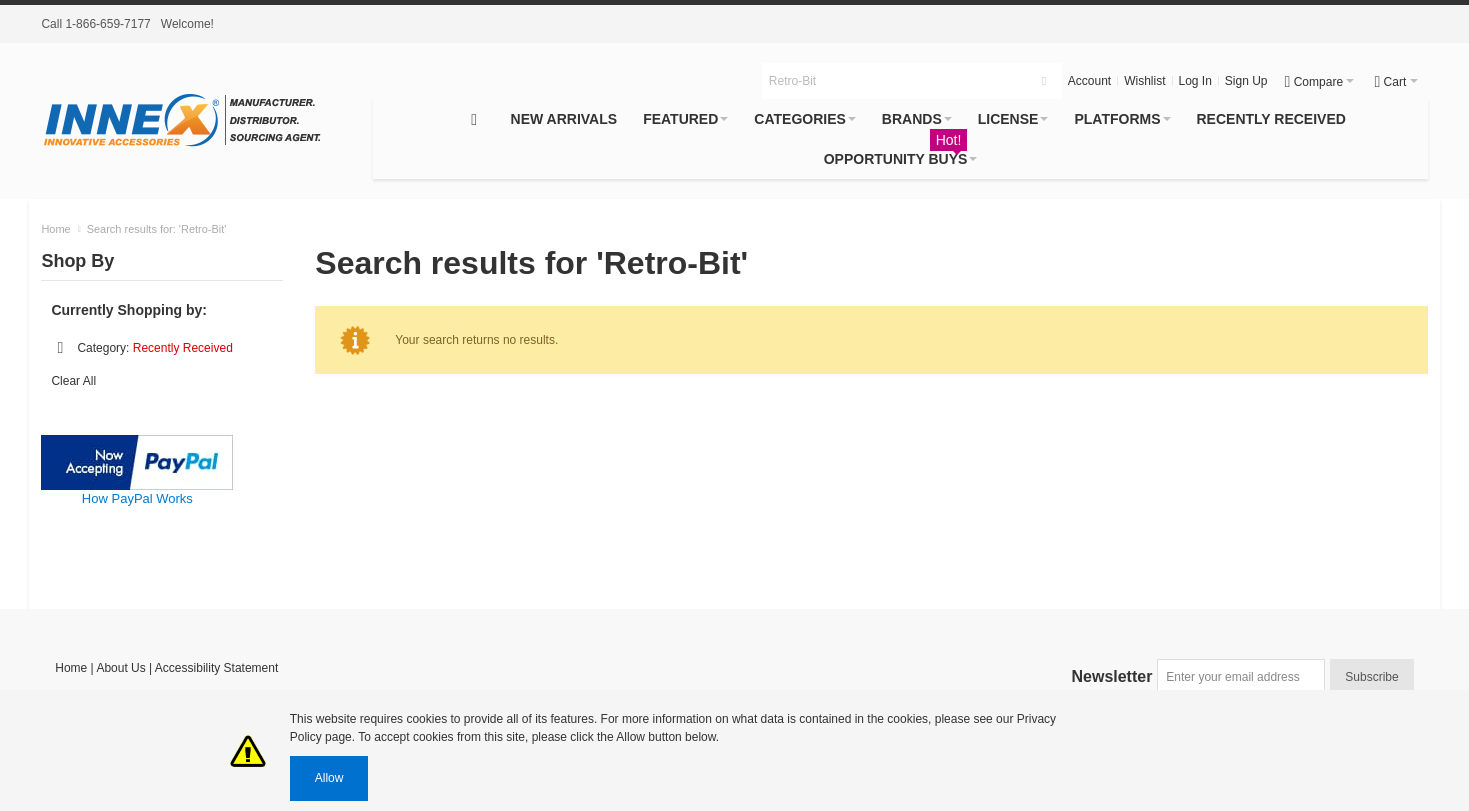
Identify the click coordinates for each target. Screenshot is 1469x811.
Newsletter (1112, 676)
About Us (120, 668)
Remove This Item (60, 348)
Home (71, 668)
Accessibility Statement (216, 668)
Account (1089, 81)
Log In (1194, 81)
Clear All (73, 381)
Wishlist (1144, 81)
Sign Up (1246, 81)
